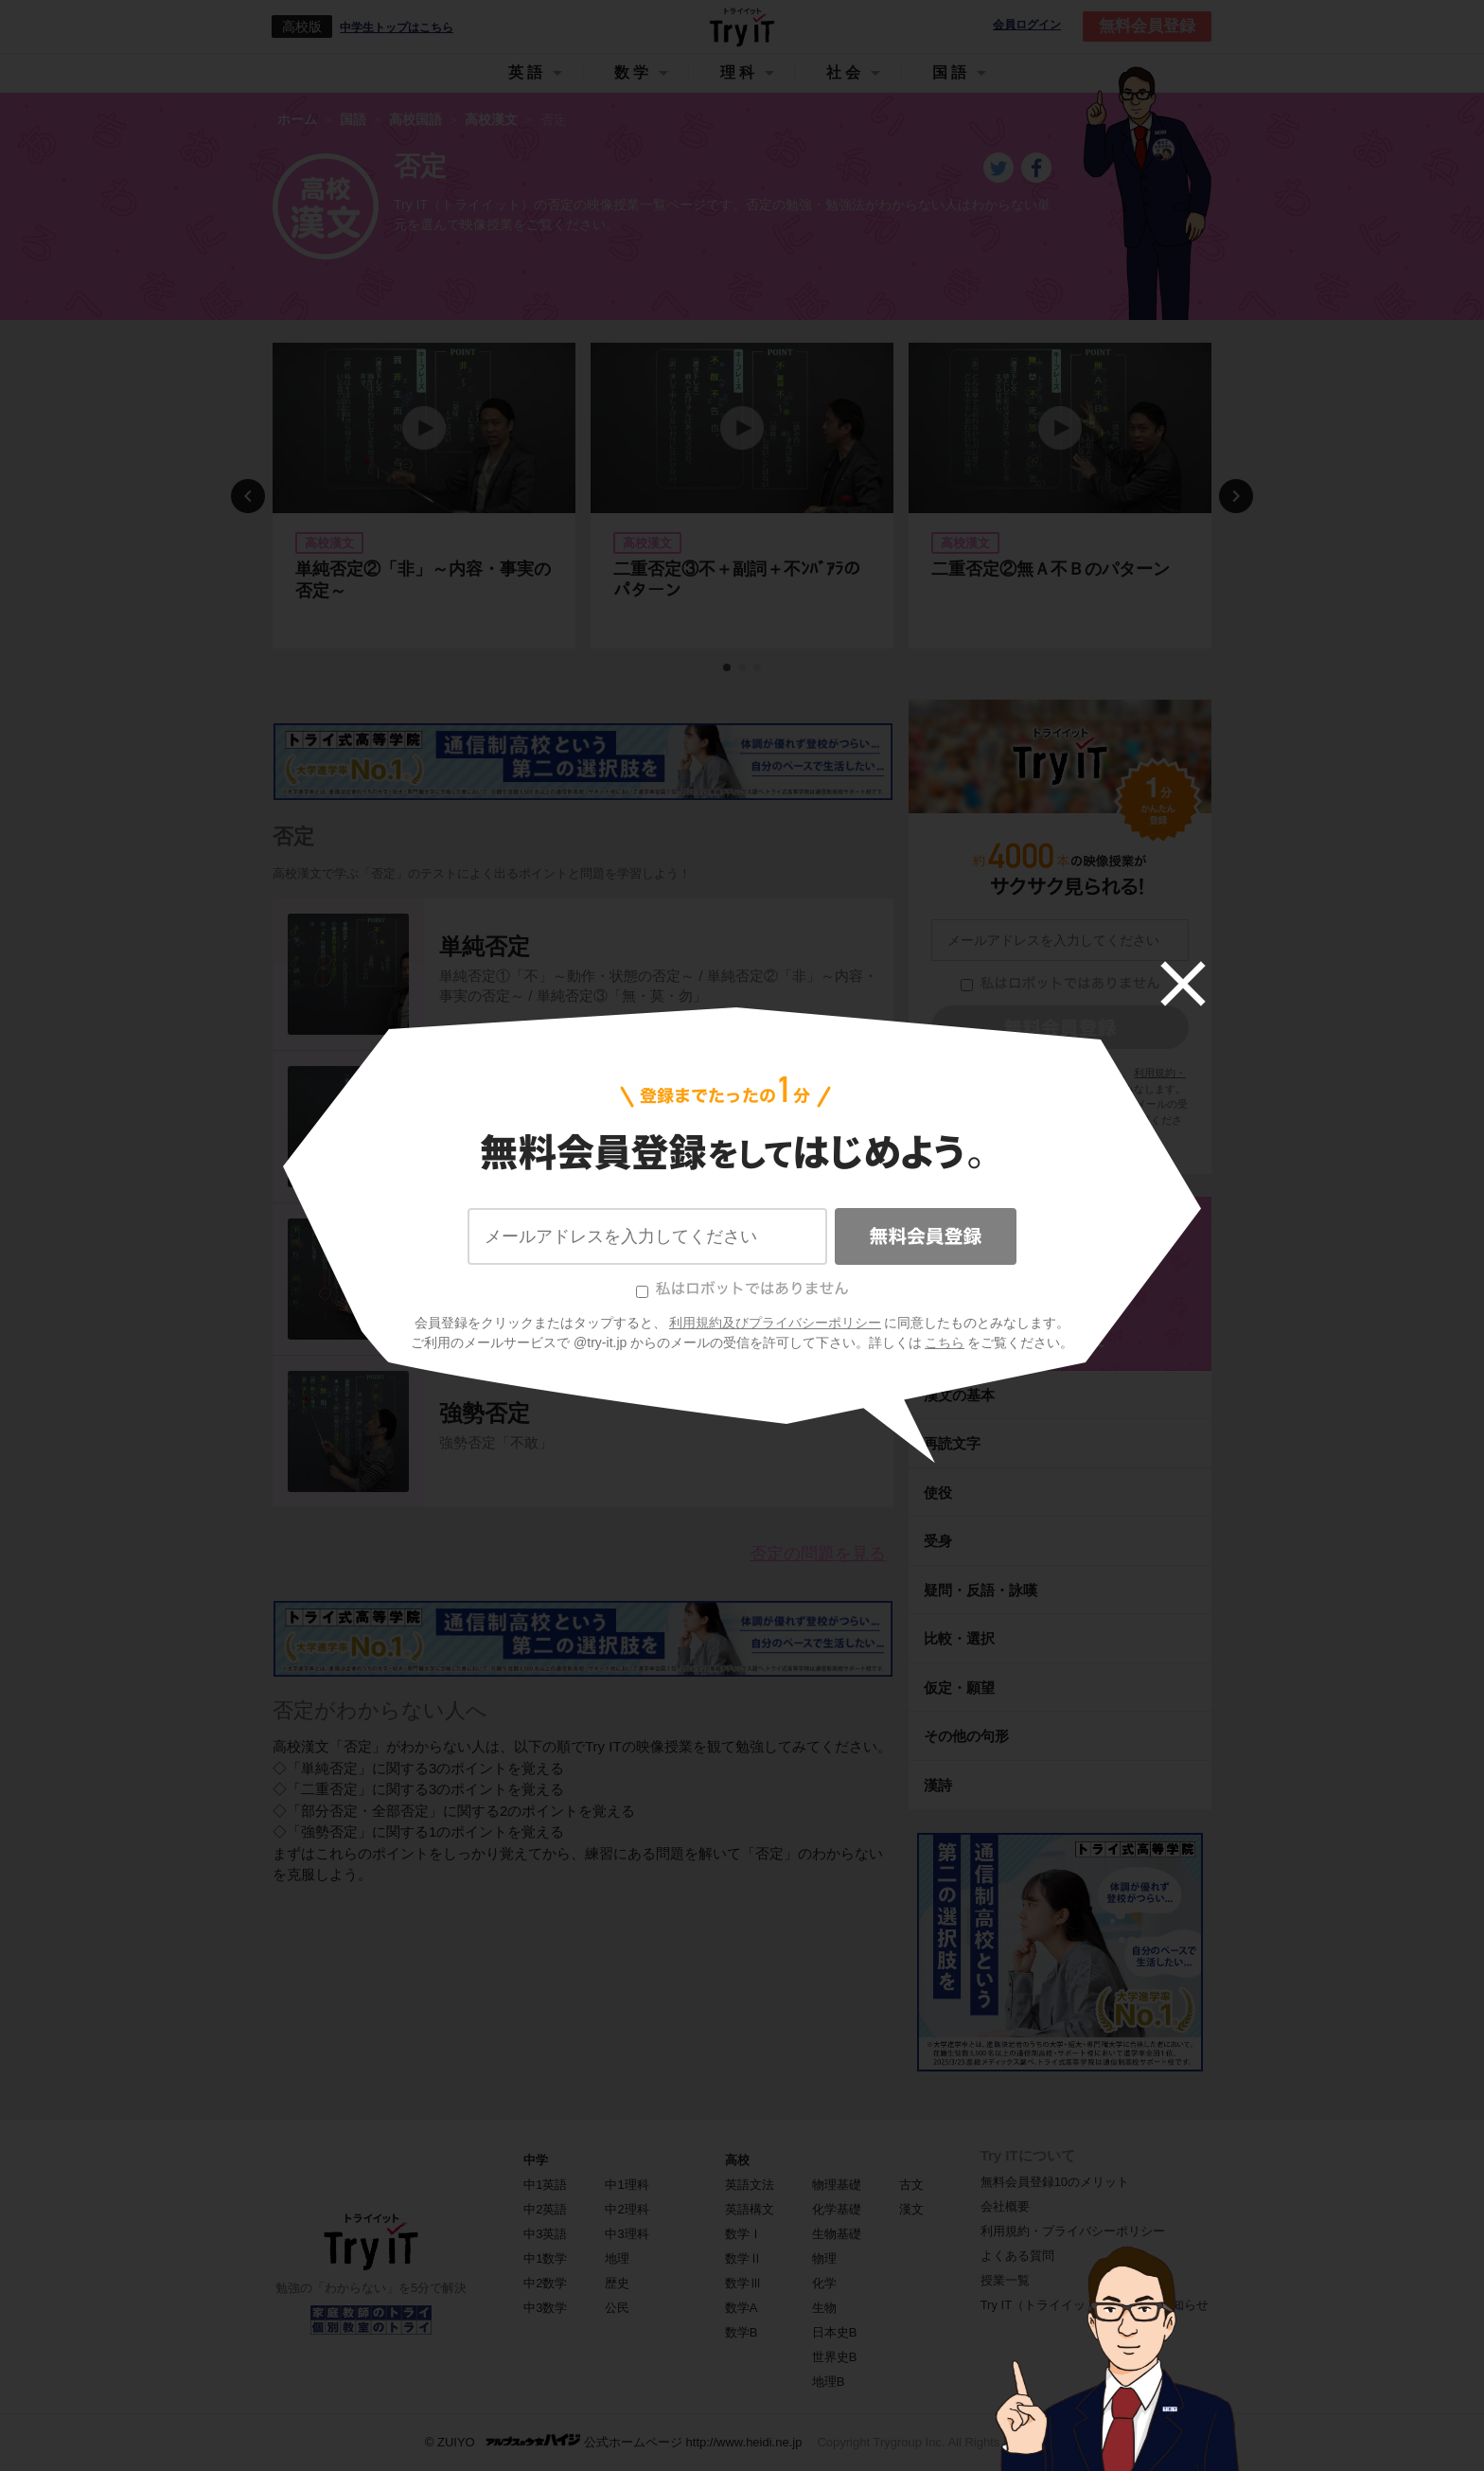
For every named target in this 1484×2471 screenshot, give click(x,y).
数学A (741, 2308)
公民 (617, 2308)
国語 (951, 72)
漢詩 (938, 1785)
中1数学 (545, 2258)
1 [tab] (728, 668)
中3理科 (626, 2234)
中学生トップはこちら (396, 27)
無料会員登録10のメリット (1054, 2182)
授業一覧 (1005, 2280)
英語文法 (749, 2185)
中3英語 (545, 2234)
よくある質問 (1017, 2256)
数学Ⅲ (743, 2283)
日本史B (834, 2332)
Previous (248, 496)
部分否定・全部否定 (541, 1251)
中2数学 (545, 2283)
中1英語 (545, 2185)
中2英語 (545, 2209)
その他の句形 (966, 1736)
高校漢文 (1060, 1336)
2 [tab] (743, 668)
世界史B (834, 2357)
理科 (739, 72)
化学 (824, 2283)
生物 (824, 2308)
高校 (737, 2160)
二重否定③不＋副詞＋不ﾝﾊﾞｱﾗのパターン (736, 580)
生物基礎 (836, 2234)
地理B (828, 2381)
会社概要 (1005, 2206)
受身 (938, 1541)
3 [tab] (758, 668)
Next (1236, 496)
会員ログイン (1027, 25)
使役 (938, 1492)
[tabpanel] (424, 496)
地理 (617, 2258)
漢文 (911, 2209)
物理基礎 (836, 2185)
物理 (824, 2258)
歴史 (617, 2283)
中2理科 (626, 2209)
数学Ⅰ (743, 2234)
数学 (633, 72)
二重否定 (484, 1098)
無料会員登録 (1147, 26)
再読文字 (952, 1443)
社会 (845, 72)
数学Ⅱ (743, 2258)
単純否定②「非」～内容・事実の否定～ (423, 580)
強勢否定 (484, 1413)
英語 (527, 72)
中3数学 (545, 2308)
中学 (535, 2160)
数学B (741, 2332)
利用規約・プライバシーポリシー (1072, 2231)
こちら (1102, 1120)
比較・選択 (959, 1638)
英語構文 (749, 2209)
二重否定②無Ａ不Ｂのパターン (1050, 569)
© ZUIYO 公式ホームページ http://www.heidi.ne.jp (614, 2441)
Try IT (742, 26)
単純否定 (484, 946)
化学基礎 (836, 2209)
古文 (911, 2185)
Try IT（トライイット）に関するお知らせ (1094, 2305)
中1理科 (626, 2185)
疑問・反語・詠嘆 (980, 1590)
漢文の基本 (959, 1395)
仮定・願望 (959, 1688)
